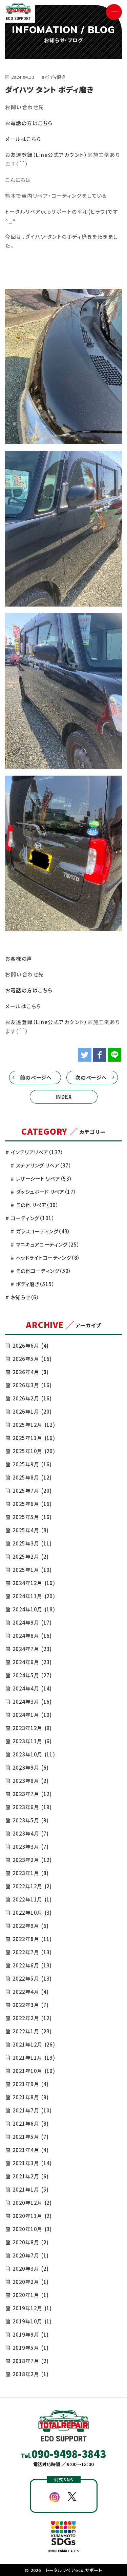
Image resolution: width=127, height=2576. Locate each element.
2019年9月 (30, 2334)
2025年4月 (30, 1530)
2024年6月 (32, 1661)
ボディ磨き (35, 1283)
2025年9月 (32, 1464)
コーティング (33, 1218)
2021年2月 (30, 2176)
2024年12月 (34, 1582)
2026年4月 (30, 1371)
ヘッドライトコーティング (48, 1257)
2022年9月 (30, 1925)
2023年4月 (30, 1833)
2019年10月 (32, 2321)
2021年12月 (34, 2044)
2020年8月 (30, 2242)
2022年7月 (32, 1952)
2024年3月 (32, 1701)
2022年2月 (32, 2018)
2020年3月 (30, 2268)
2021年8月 (30, 2097)
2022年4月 (30, 1991)
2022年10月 (32, 1912)
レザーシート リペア (44, 1178)
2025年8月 (32, 1477)
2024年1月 (32, 1714)
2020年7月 (30, 2255)
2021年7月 (32, 2110)
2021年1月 (30, 2189)
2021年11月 (34, 2057)
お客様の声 (19, 958)
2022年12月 (32, 1886)
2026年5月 (32, 1358)
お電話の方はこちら (29, 122)
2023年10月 (34, 1754)
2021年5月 (30, 2136)
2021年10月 (34, 2070)
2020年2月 (30, 2281)
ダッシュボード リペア (46, 1191)
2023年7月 (32, 1793)
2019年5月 (30, 2347)
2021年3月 (32, 2163)
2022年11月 (32, 1899)
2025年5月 (32, 1516)
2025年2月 (30, 1556)
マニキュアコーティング (48, 1244)
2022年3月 (30, 2004)
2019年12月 (32, 2308)
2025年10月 (34, 1451)
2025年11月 (34, 1437)
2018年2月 (30, 2374)
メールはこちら (23, 138)
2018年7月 (30, 2360)
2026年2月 (32, 1398)
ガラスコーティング (43, 1231)
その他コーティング (43, 1270)
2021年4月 (30, 2149)
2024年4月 (32, 1688)
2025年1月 (32, 1569)
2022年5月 (32, 1978)
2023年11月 (32, 1741)
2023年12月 (32, 1727)
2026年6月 (30, 1345)
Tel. (63, 2454)
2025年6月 (32, 1503)
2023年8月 (30, 1780)
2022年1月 (32, 2031)
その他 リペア (37, 1204)
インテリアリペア (37, 1152)
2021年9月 (30, 2083)
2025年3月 (32, 1543)
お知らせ (25, 1297)
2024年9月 (32, 1622)
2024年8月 (32, 1635)
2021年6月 (30, 2123)
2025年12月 (34, 1424)
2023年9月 (30, 1767)
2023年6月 (32, 1807)
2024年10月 (34, 1609)
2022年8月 (32, 1938)
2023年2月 (32, 1859)
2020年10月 (32, 2228)
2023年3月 (30, 1846)
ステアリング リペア (43, 1165)
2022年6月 (32, 1965)
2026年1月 (32, 1411)
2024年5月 (32, 1675)
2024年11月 (34, 1596)
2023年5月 (30, 1820)
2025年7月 (32, 1490)
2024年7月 (32, 1648)
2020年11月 (32, 2215)
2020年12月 (32, 2202)
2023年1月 (30, 1872)
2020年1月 (30, 2294)
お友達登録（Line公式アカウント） (46, 154)
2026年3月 (32, 1385)
